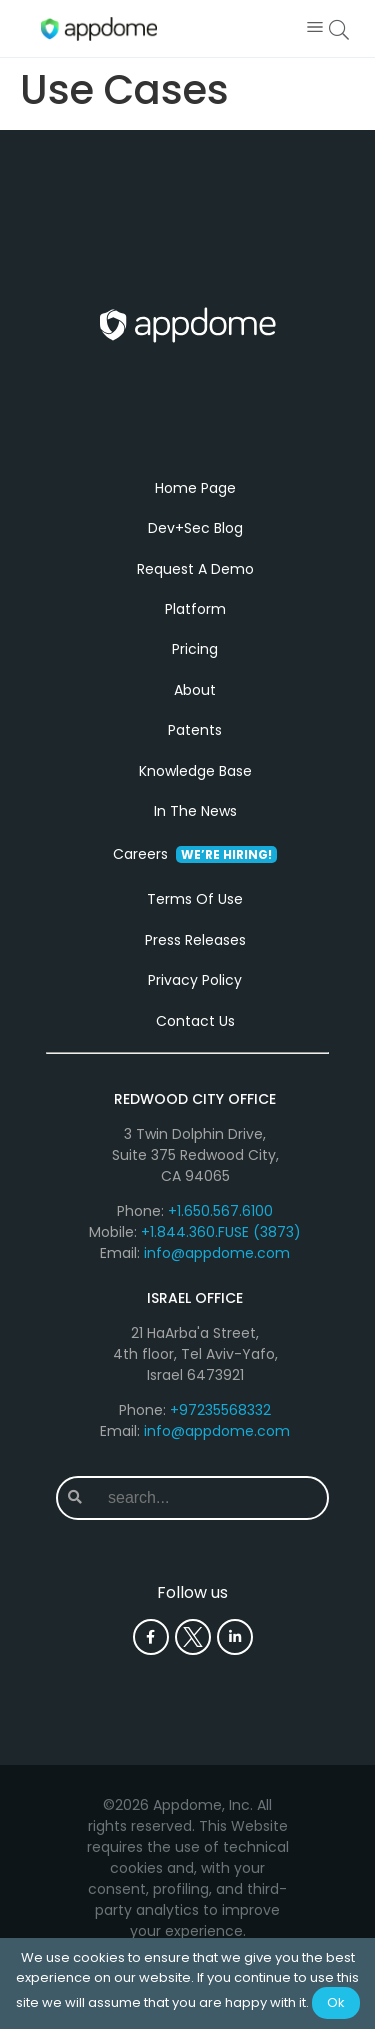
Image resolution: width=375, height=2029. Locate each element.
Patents (195, 730)
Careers (195, 854)
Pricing (195, 649)
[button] (314, 28)
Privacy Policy (195, 980)
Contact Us (195, 1021)
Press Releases (195, 940)
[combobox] (209, 1498)
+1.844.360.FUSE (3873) (221, 1232)
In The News (195, 811)
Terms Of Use (195, 899)
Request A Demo (195, 569)
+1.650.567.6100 (220, 1211)
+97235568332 (220, 1410)
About (195, 690)
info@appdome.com (217, 1253)
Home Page (195, 488)
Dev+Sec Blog (195, 528)
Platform (195, 609)
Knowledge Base (195, 771)
